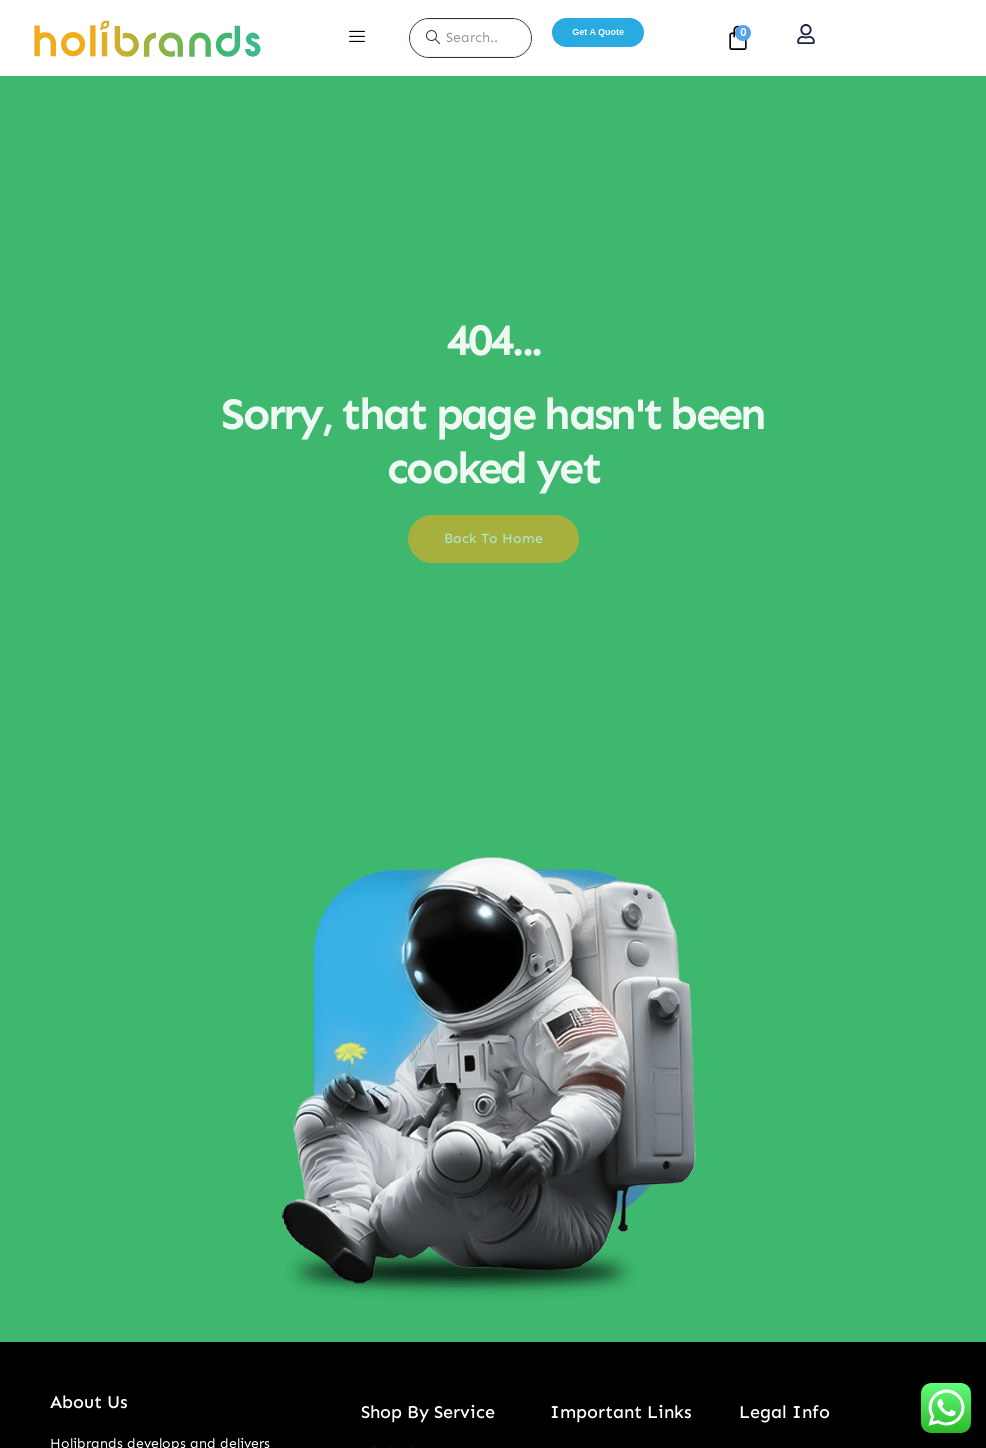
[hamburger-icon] (356, 38)
